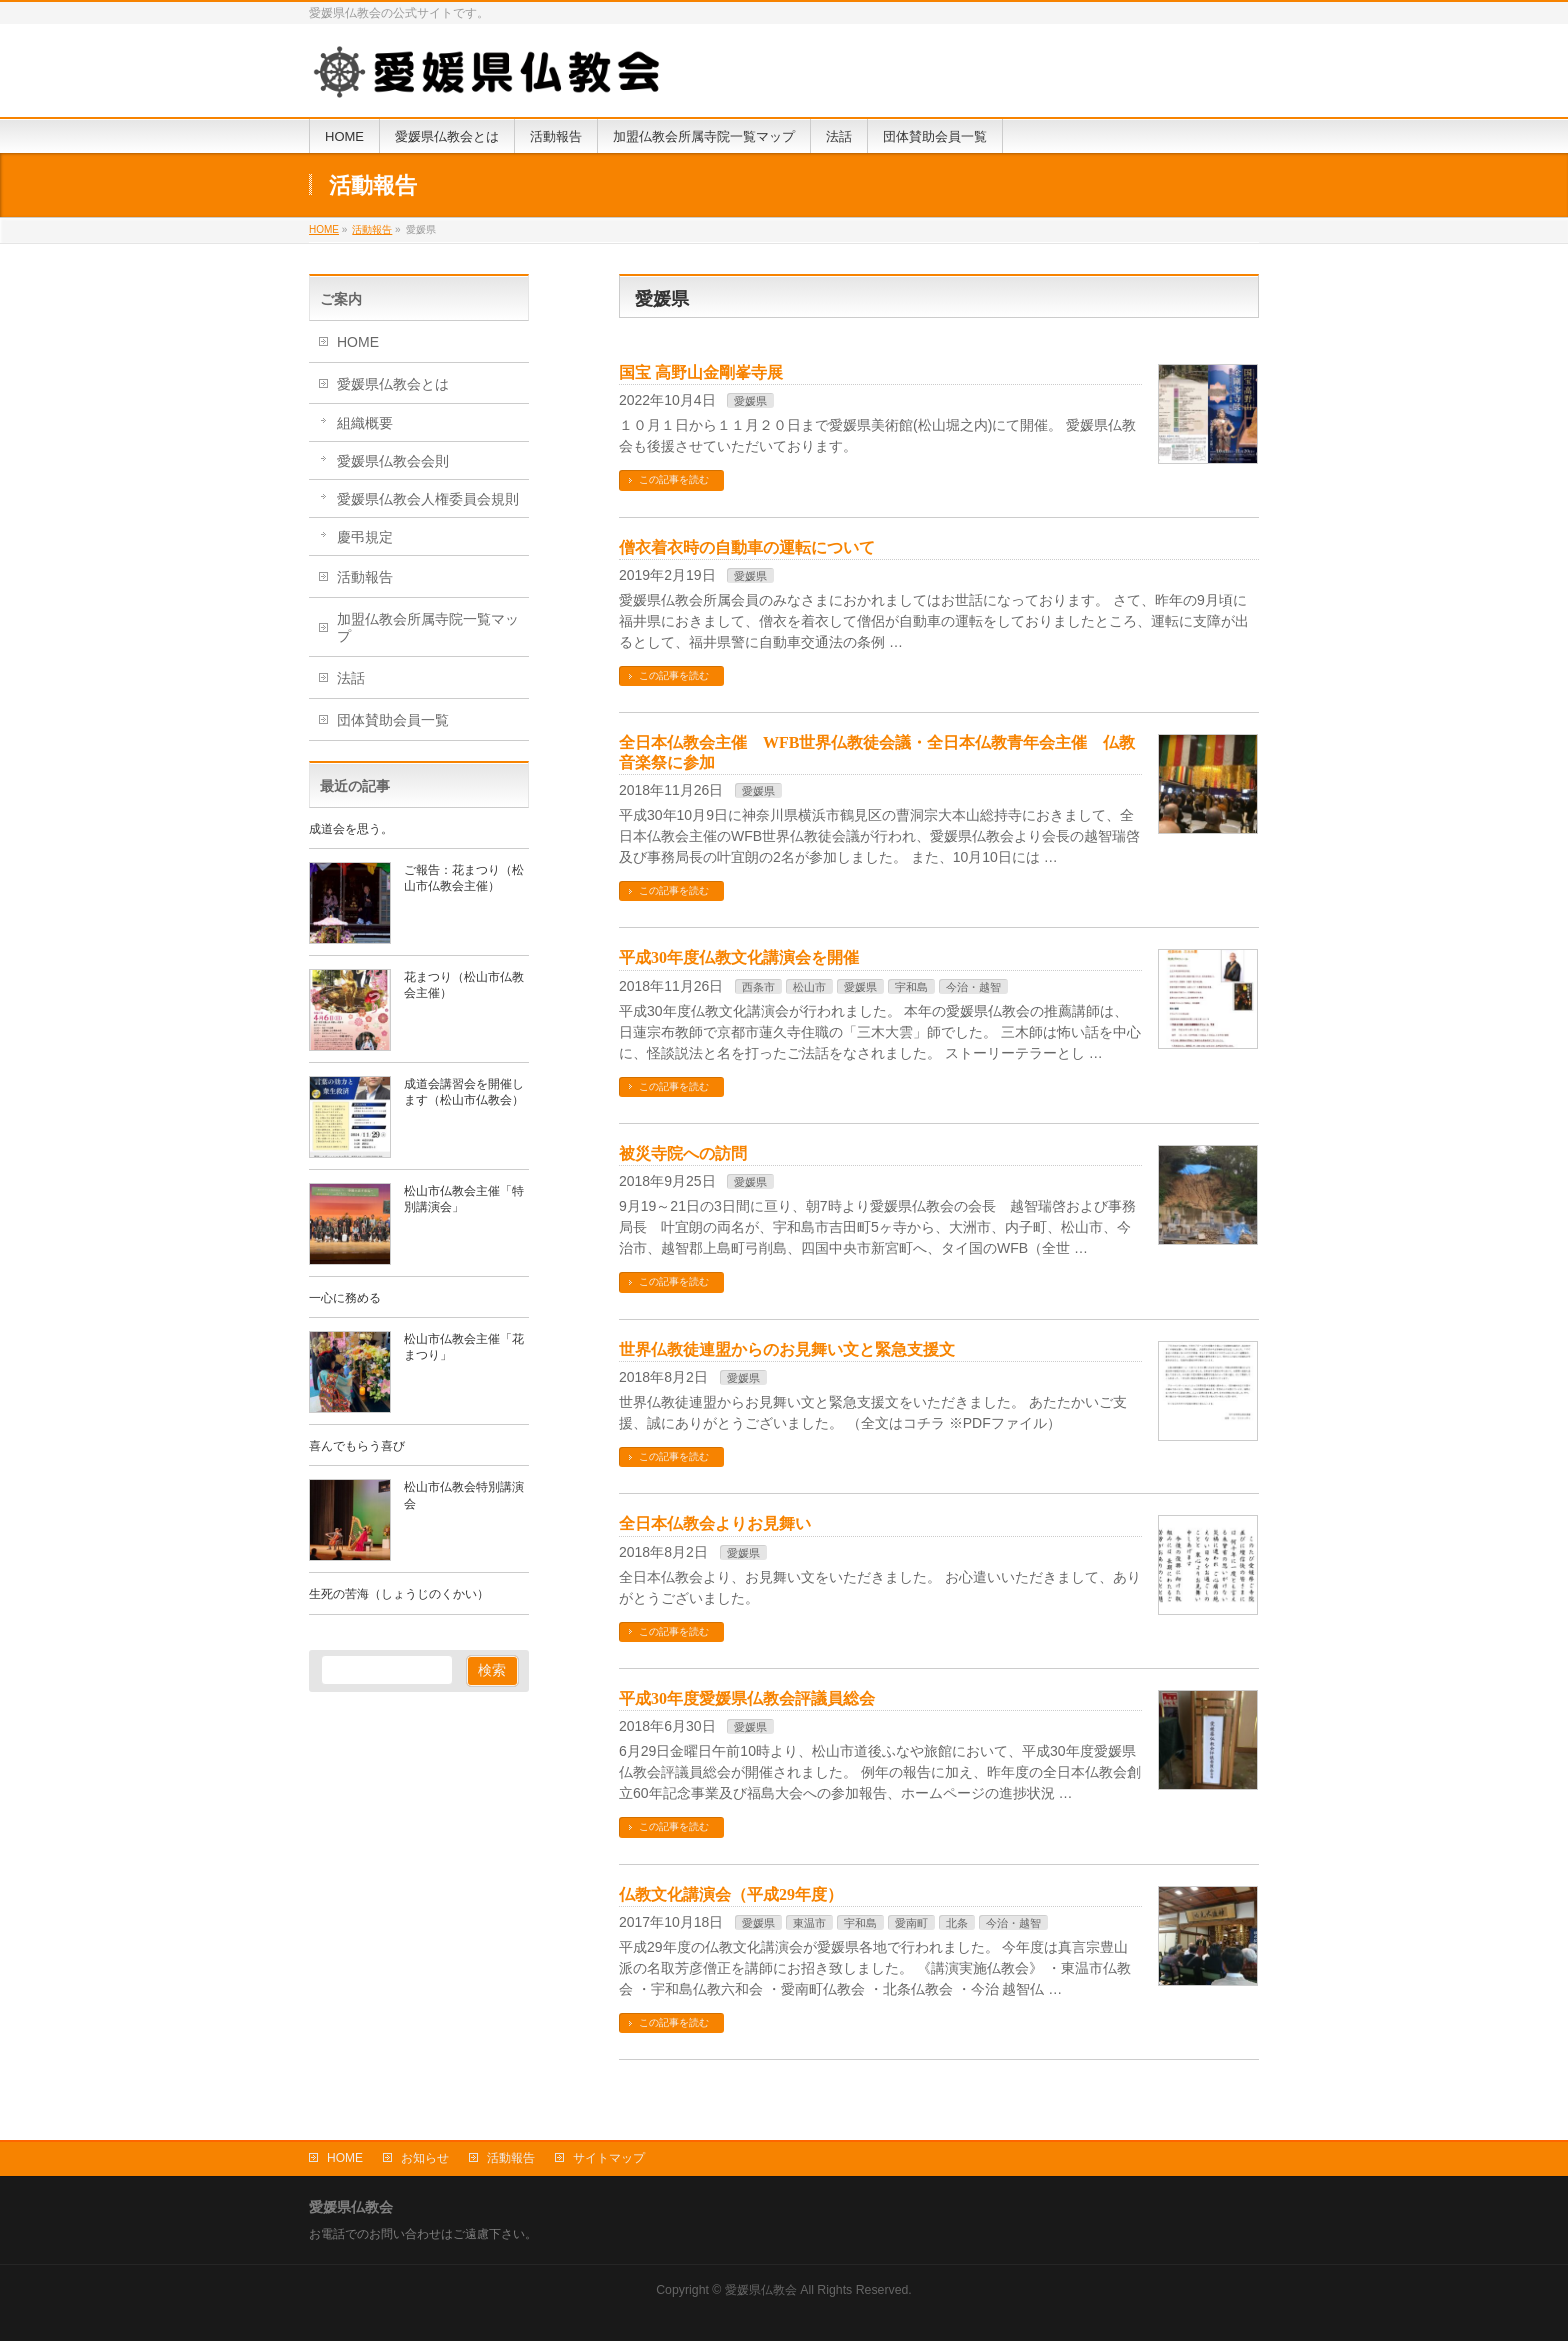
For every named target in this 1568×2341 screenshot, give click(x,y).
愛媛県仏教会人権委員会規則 (428, 499)
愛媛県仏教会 (761, 2290)
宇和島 (911, 987)
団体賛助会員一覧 (393, 720)
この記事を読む (674, 479)
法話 (351, 678)
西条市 (758, 987)
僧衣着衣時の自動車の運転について (747, 547)
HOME (358, 342)
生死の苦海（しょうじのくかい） (399, 1594)
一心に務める (345, 1298)
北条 (957, 1923)
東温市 (809, 1923)
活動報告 (365, 577)
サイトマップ (609, 2158)
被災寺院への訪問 (683, 1153)
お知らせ (425, 2158)
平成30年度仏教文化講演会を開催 (739, 957)
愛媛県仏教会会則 (393, 461)
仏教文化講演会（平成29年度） (731, 1894)
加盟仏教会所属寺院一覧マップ (428, 627)
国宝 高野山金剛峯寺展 (701, 372)
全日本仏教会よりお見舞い (715, 1523)
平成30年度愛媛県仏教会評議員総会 (747, 1698)
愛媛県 (750, 401)
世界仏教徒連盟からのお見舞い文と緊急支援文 (787, 1349)
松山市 (809, 987)
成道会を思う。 (351, 829)
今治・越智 (973, 987)
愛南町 (911, 1923)
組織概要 (365, 423)
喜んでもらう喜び (357, 1446)
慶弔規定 (365, 537)
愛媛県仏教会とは (393, 384)
